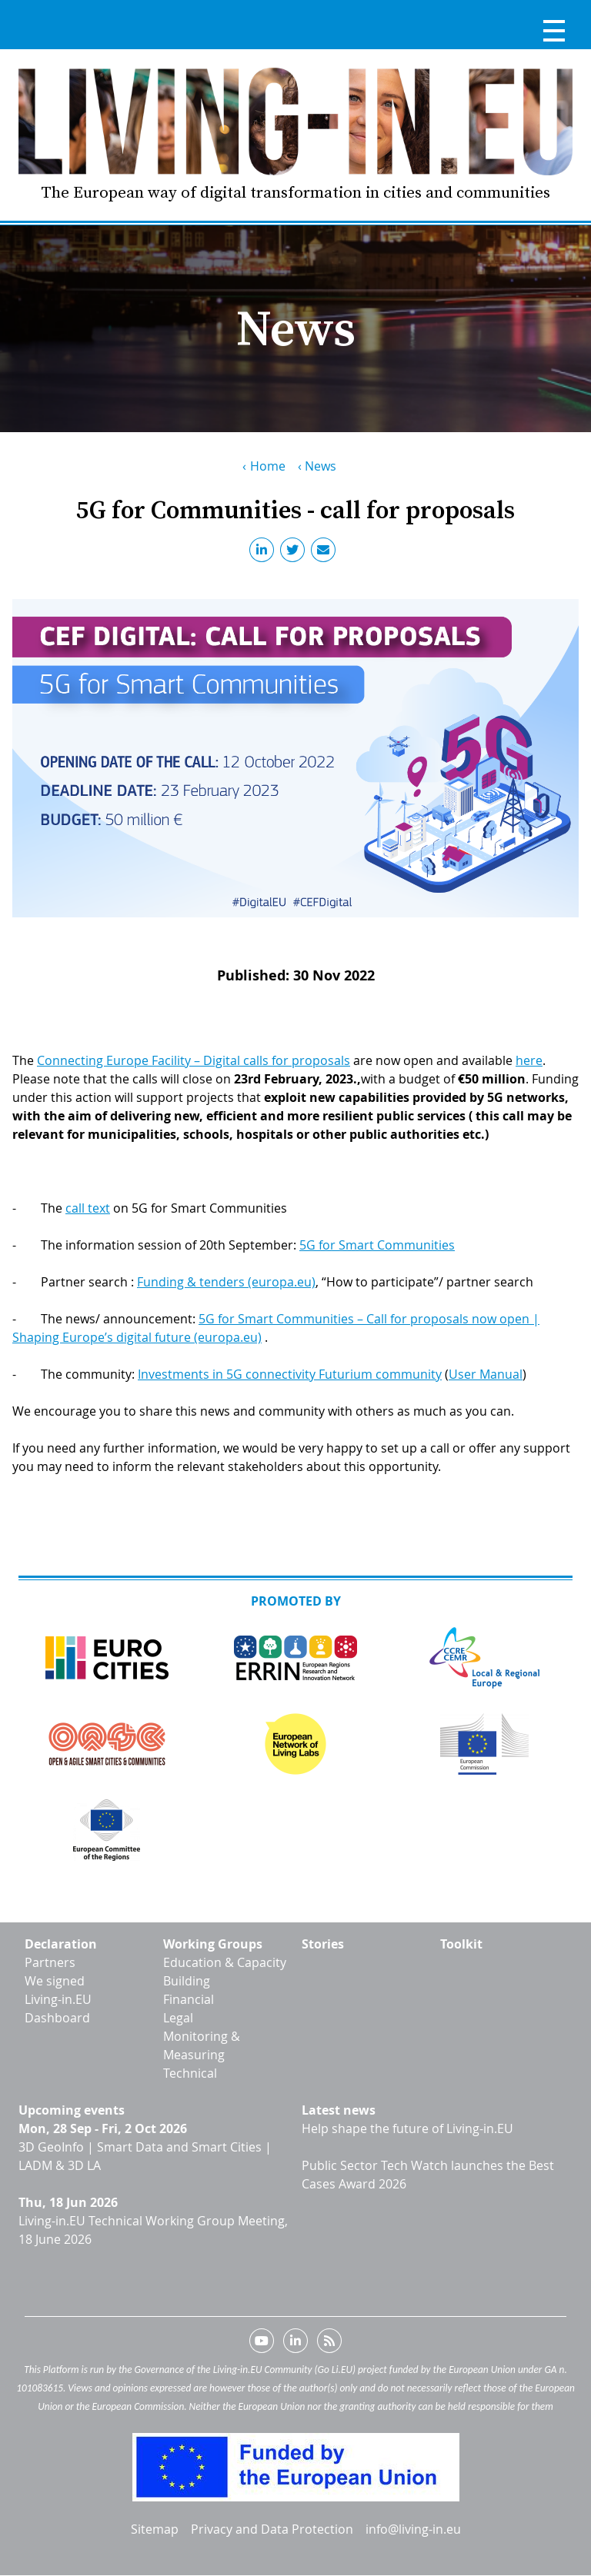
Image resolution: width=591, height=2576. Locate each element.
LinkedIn (264, 552)
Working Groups (212, 1943)
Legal (178, 2017)
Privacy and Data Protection (272, 2529)
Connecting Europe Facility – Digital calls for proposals (193, 1060)
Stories (323, 1943)
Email (326, 552)
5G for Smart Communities (377, 1244)
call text (87, 1208)
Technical (190, 2073)
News (320, 466)
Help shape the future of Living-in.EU (407, 2128)
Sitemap (155, 2529)
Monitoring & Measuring (201, 2045)
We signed (55, 1980)
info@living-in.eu (413, 2529)
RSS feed (329, 2343)
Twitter (295, 552)
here (529, 1060)
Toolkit (461, 1943)
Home (267, 466)
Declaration (61, 1943)
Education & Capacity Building (224, 1971)
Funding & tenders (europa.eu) (226, 1281)
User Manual (486, 1374)
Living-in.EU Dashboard (58, 2008)
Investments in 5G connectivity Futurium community (290, 1374)
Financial (188, 1999)
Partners (50, 1962)
